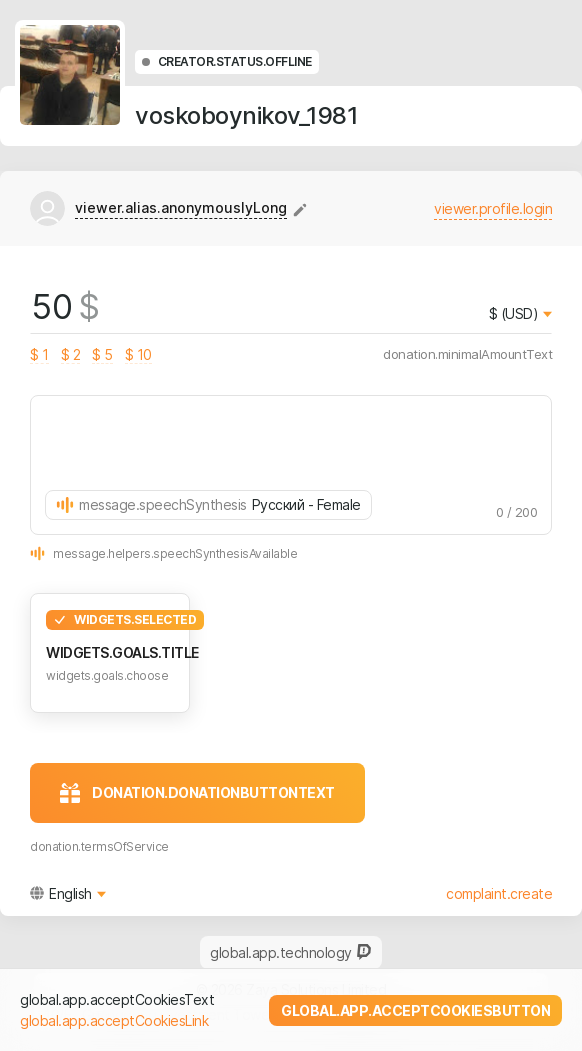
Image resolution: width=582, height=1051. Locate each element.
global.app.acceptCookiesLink (114, 1020)
